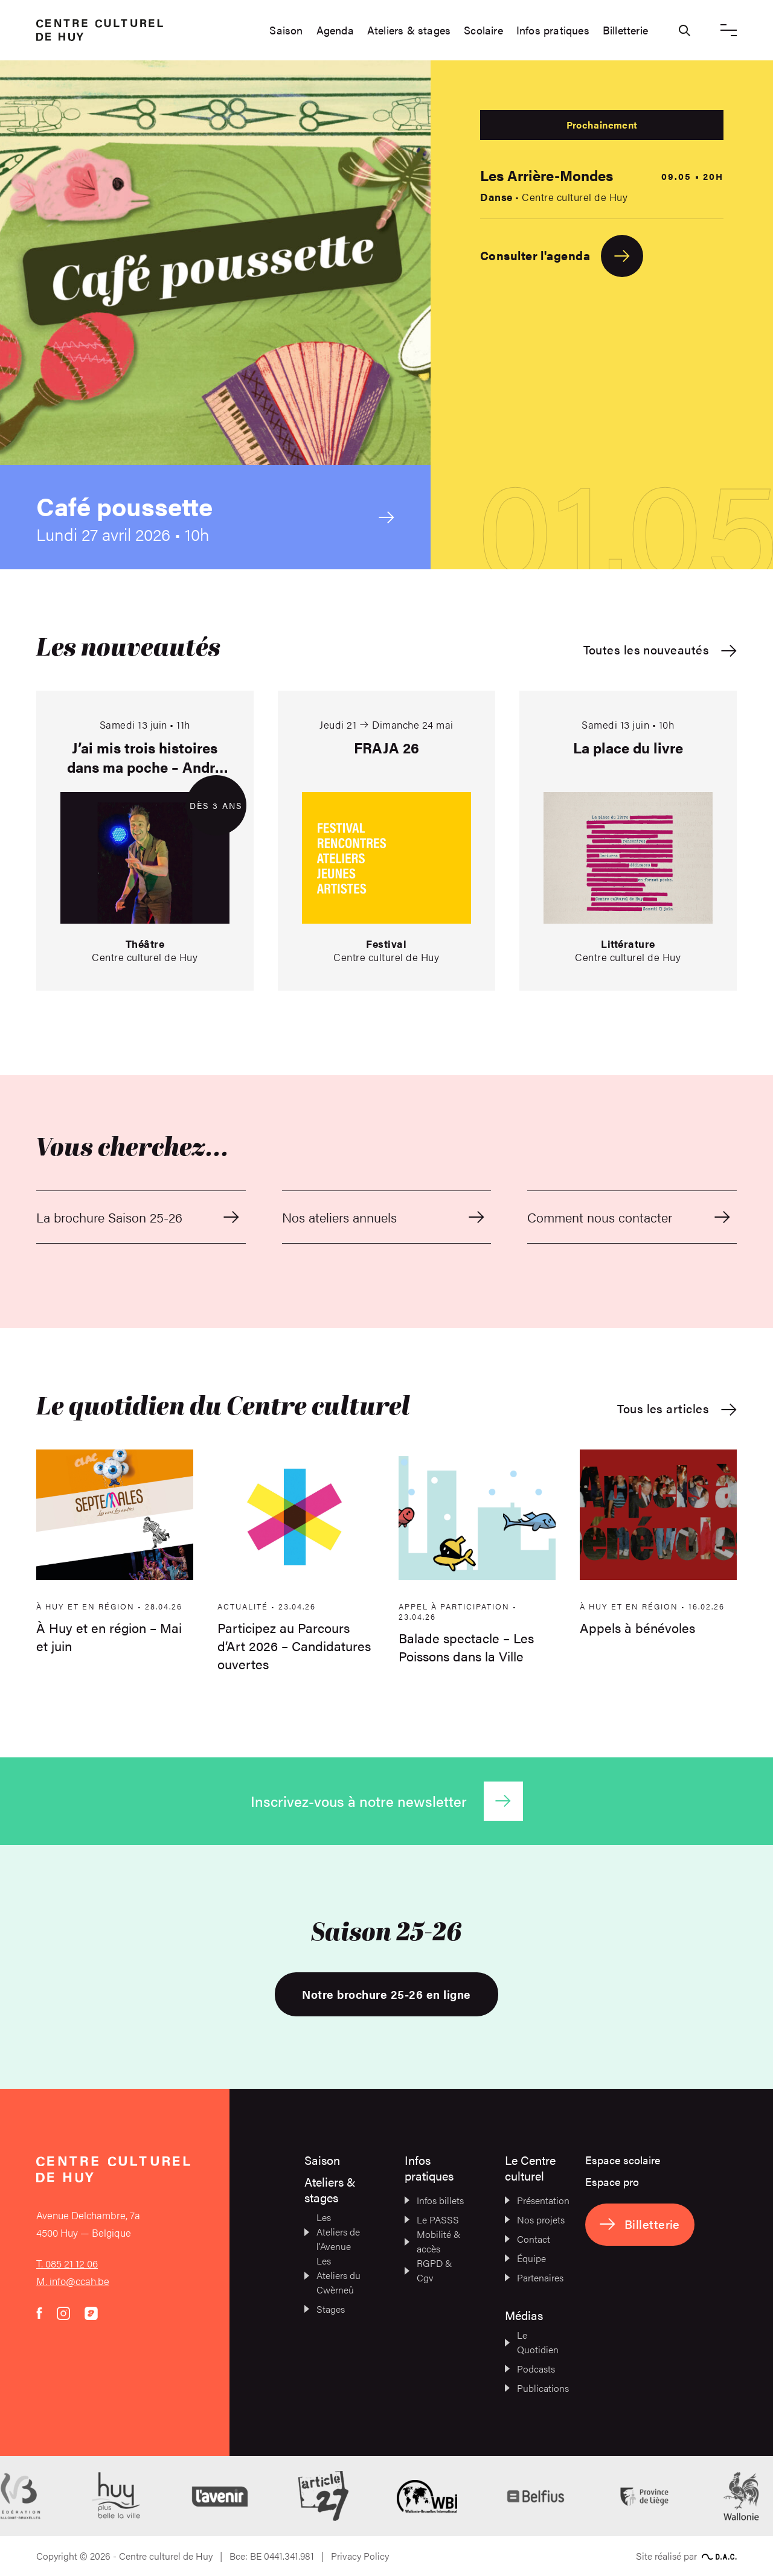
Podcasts (530, 2369)
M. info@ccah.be (72, 2281)
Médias (524, 2315)
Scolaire (483, 30)
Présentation (535, 2200)
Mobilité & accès (433, 2241)
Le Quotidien (532, 2342)
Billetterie (625, 30)
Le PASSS (432, 2219)
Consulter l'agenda (561, 256)
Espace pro (612, 2181)
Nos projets (535, 2219)
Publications (535, 2388)
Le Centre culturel (530, 2167)
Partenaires (534, 2277)
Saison (286, 30)
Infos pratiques (552, 30)
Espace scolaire (622, 2159)
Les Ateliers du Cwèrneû (332, 2275)
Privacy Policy (360, 2556)
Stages (324, 2309)
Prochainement (601, 125)
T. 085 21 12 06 (67, 2263)
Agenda (335, 30)
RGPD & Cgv (428, 2270)
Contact (527, 2239)
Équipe (525, 2258)
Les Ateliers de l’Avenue (332, 2231)
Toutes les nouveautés (660, 650)
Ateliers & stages (409, 30)
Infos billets (434, 2200)
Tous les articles (677, 1409)
